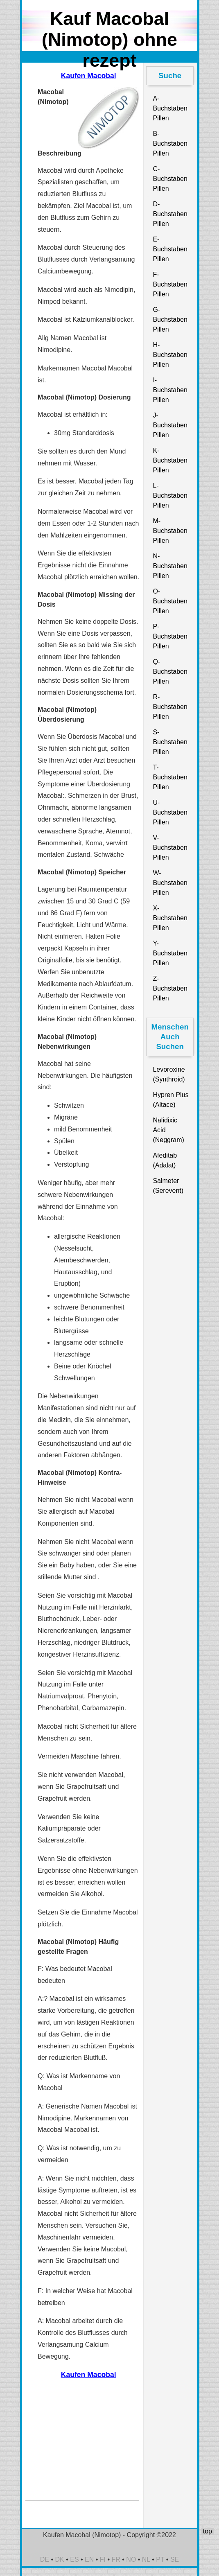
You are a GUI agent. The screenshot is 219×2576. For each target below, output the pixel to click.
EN (89, 2559)
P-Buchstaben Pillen (170, 636)
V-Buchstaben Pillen (170, 847)
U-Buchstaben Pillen (170, 812)
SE (174, 2559)
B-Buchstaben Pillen (170, 143)
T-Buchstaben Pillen (170, 777)
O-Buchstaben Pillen (170, 601)
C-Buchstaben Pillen (170, 178)
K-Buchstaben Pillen (170, 460)
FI (103, 2559)
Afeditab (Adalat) (165, 1160)
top (207, 2531)
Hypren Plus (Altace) (170, 1099)
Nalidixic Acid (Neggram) (168, 1130)
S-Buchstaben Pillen (170, 742)
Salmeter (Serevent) (168, 1185)
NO (131, 2559)
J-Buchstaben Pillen (170, 425)
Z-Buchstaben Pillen (170, 988)
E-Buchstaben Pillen (170, 249)
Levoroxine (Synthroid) (169, 1074)
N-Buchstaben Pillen (170, 566)
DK (59, 2559)
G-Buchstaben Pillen (170, 319)
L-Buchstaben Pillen (170, 495)
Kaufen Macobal (88, 76)
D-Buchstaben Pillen (170, 214)
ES (74, 2559)
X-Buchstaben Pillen (170, 918)
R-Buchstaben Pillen (170, 706)
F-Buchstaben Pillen (170, 284)
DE (44, 2559)
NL (146, 2559)
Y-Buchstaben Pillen (170, 953)
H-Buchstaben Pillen (170, 354)
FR (116, 2559)
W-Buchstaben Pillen (170, 882)
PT (160, 2559)
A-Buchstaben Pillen (170, 108)
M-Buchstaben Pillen (170, 530)
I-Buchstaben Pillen (170, 390)
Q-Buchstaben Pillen (170, 671)
